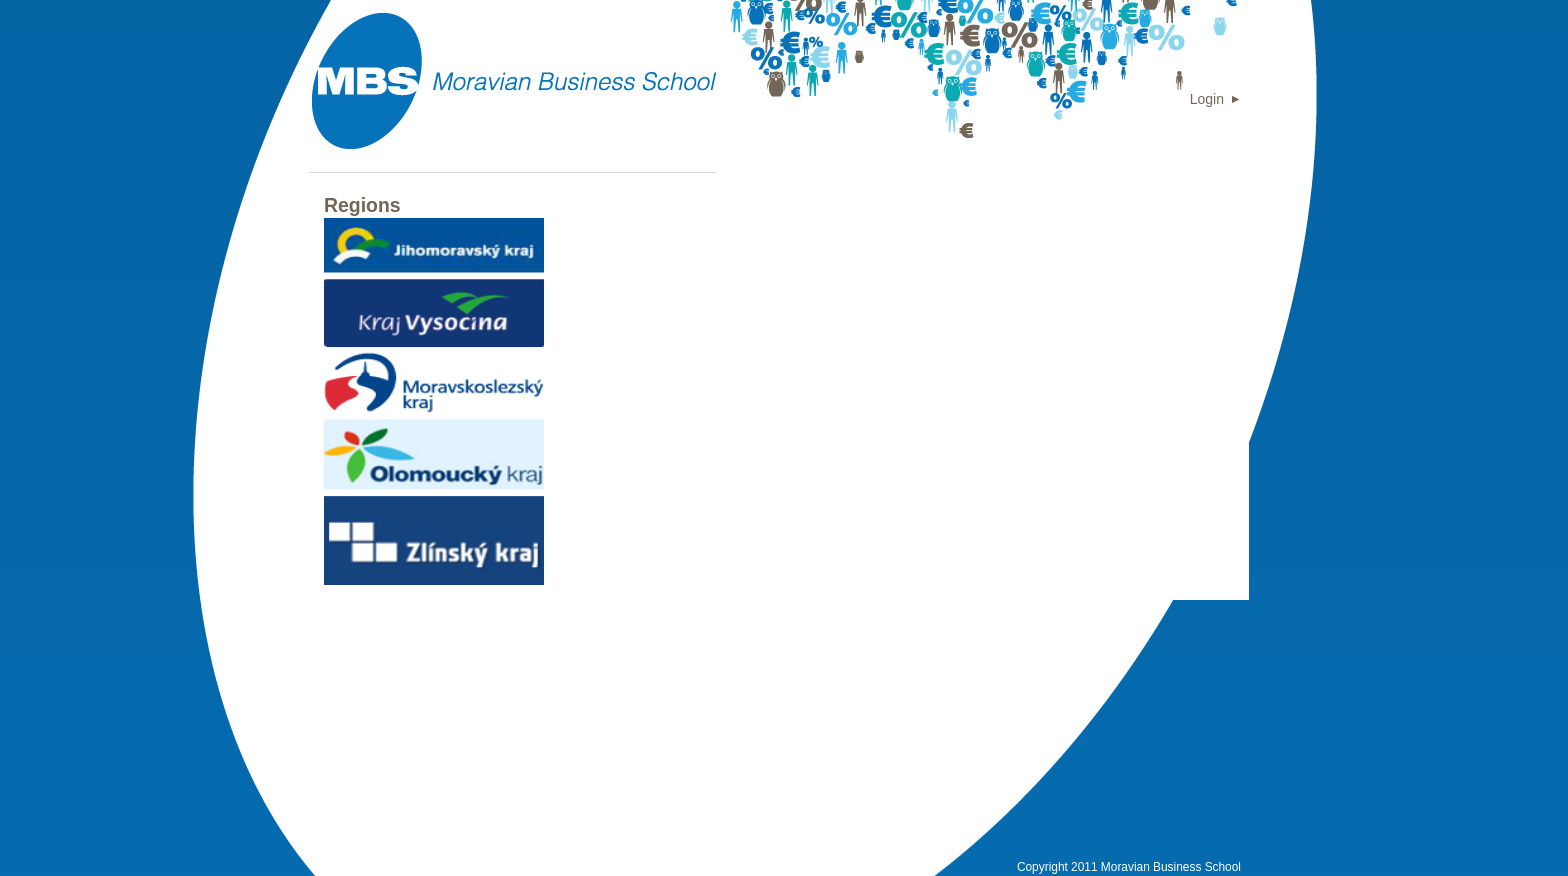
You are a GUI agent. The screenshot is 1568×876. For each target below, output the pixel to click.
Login (1207, 99)
